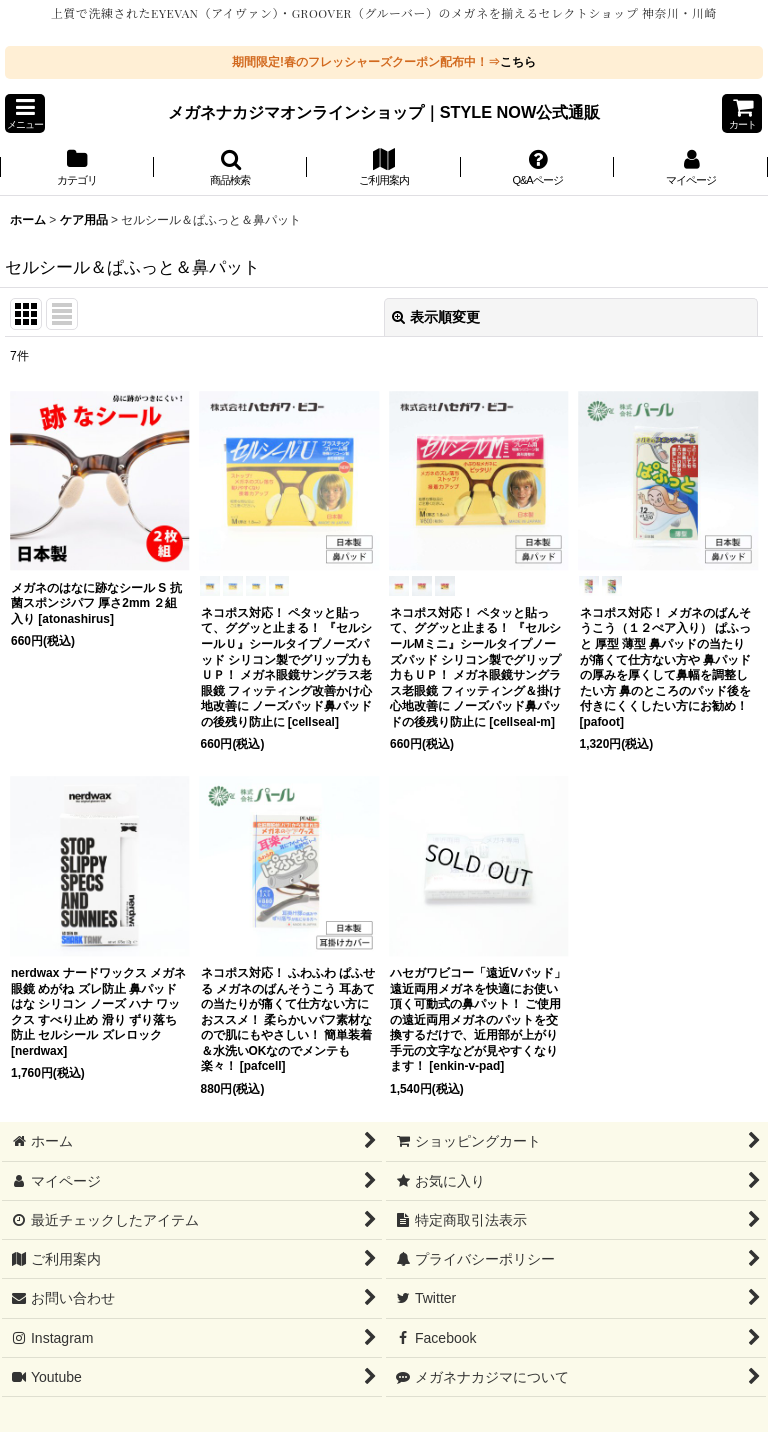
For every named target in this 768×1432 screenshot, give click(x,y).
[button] (25, 113)
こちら (518, 62)
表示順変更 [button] (436, 317)
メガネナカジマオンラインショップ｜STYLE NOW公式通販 (384, 112)
